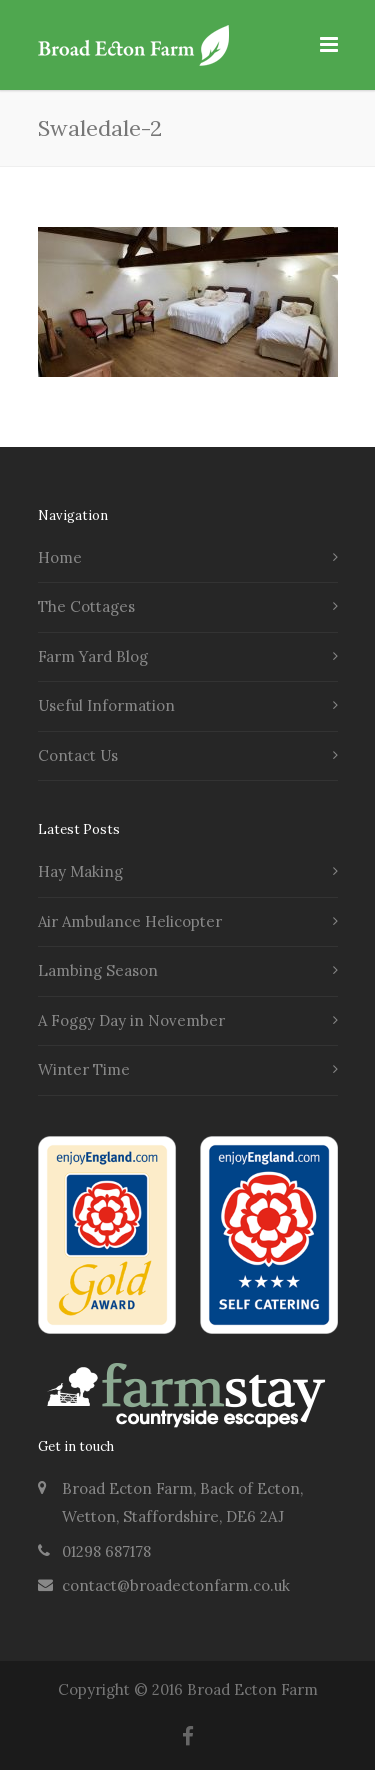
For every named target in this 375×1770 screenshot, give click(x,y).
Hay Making (80, 871)
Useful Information (106, 705)
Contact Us (78, 755)
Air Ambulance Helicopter (130, 921)
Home (60, 557)
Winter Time (84, 1069)
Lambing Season (98, 970)
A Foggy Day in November (131, 1020)
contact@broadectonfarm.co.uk (176, 1585)
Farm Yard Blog (93, 656)
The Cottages (86, 606)
